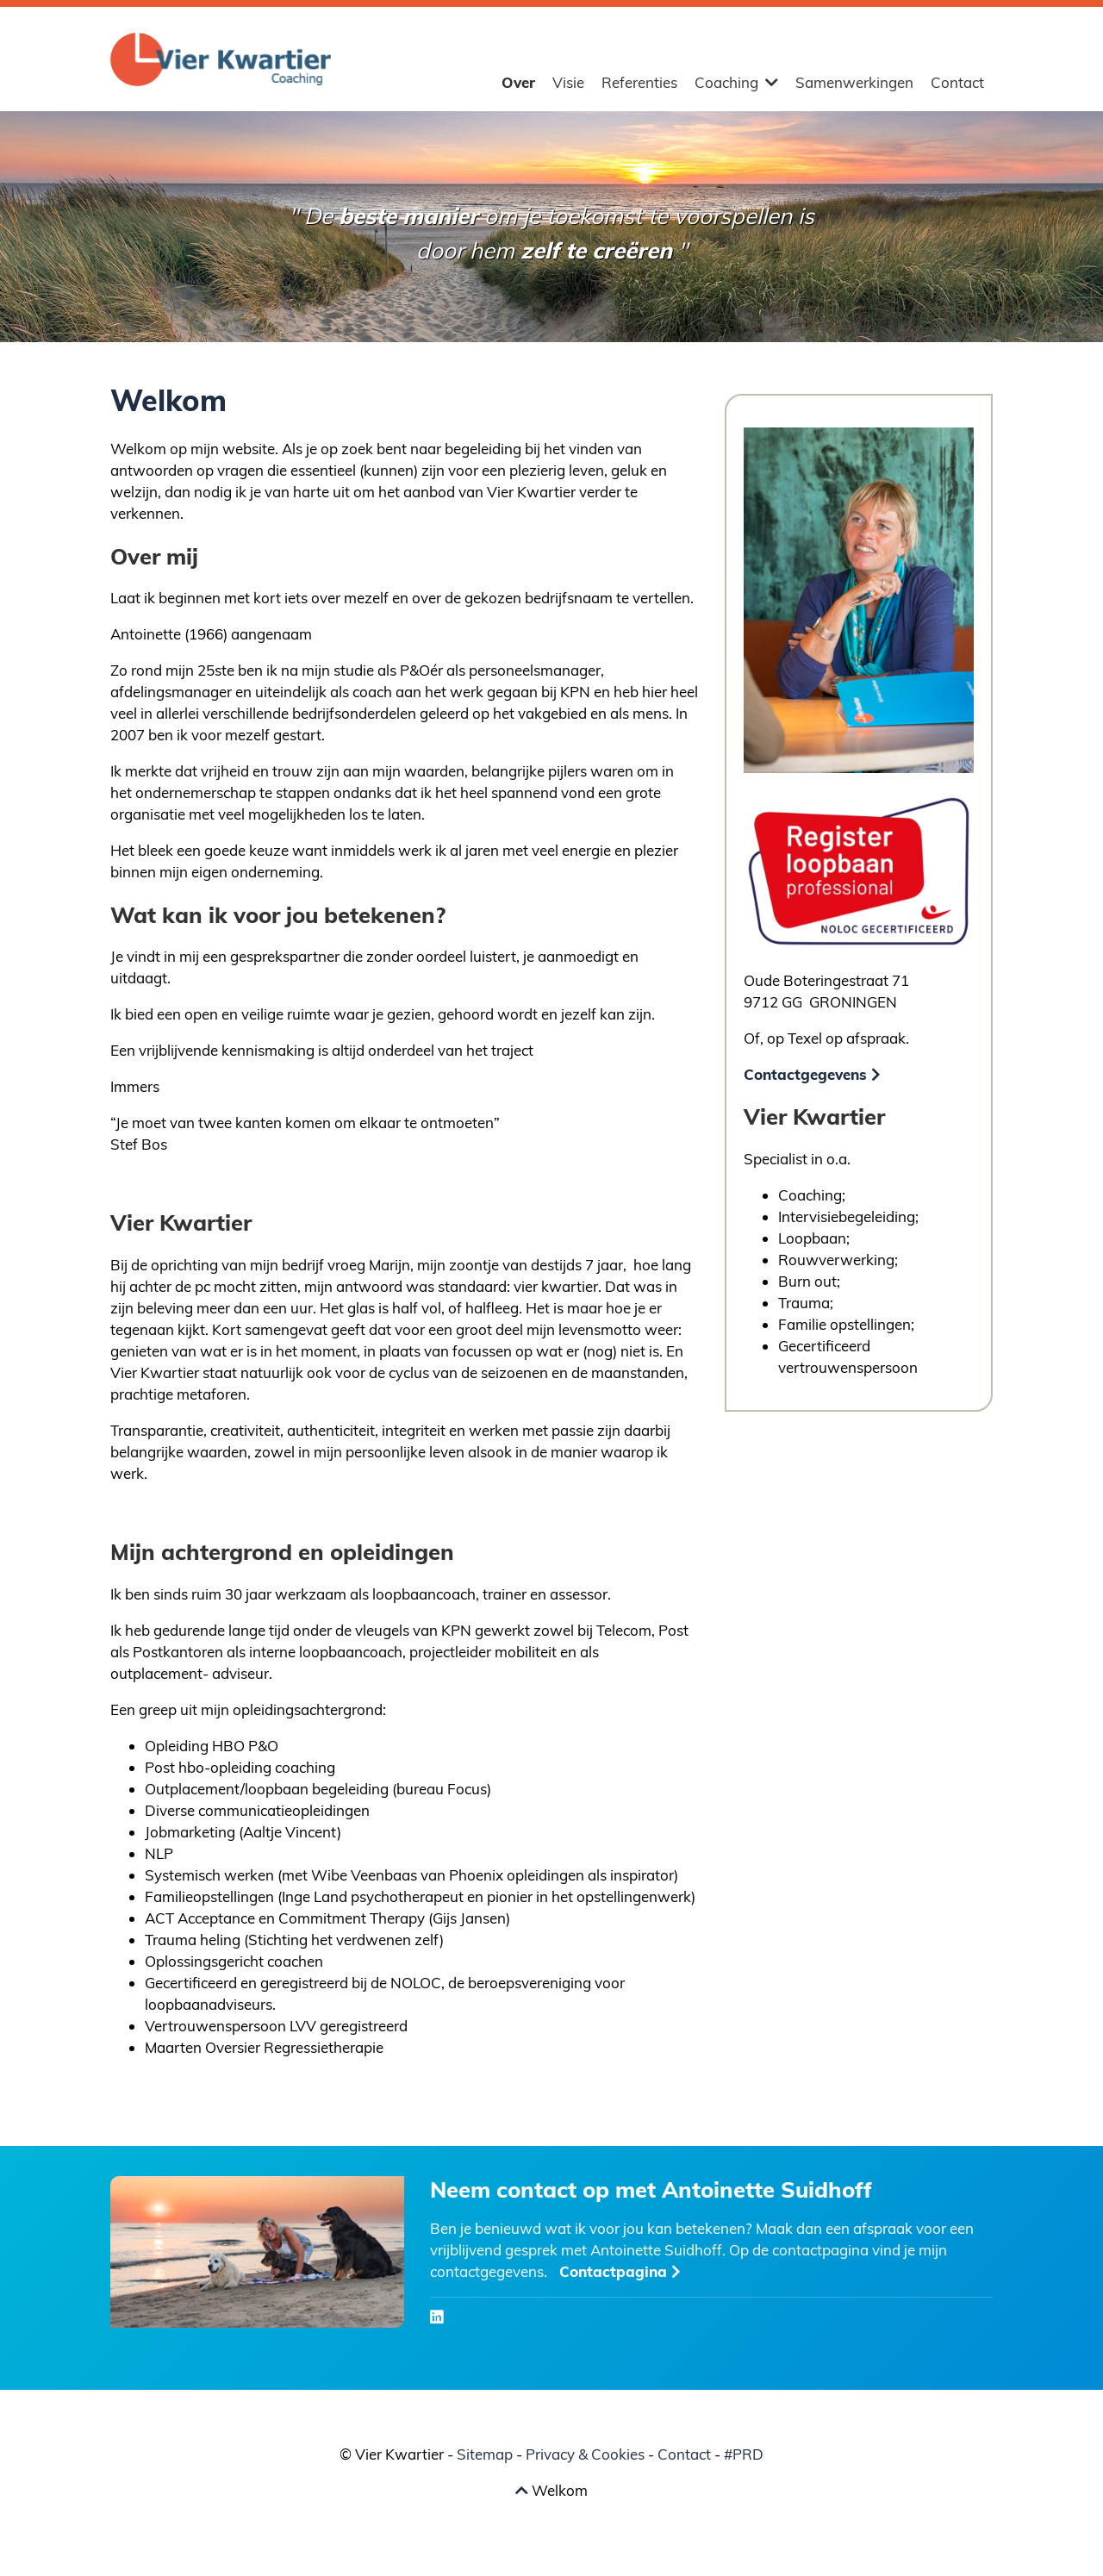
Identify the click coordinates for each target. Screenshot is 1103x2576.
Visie (568, 82)
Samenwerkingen (854, 82)
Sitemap (485, 2454)
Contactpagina (620, 2271)
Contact (957, 82)
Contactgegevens (812, 1074)
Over (518, 82)
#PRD (743, 2454)
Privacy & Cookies (585, 2454)
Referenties (639, 82)
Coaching (736, 82)
